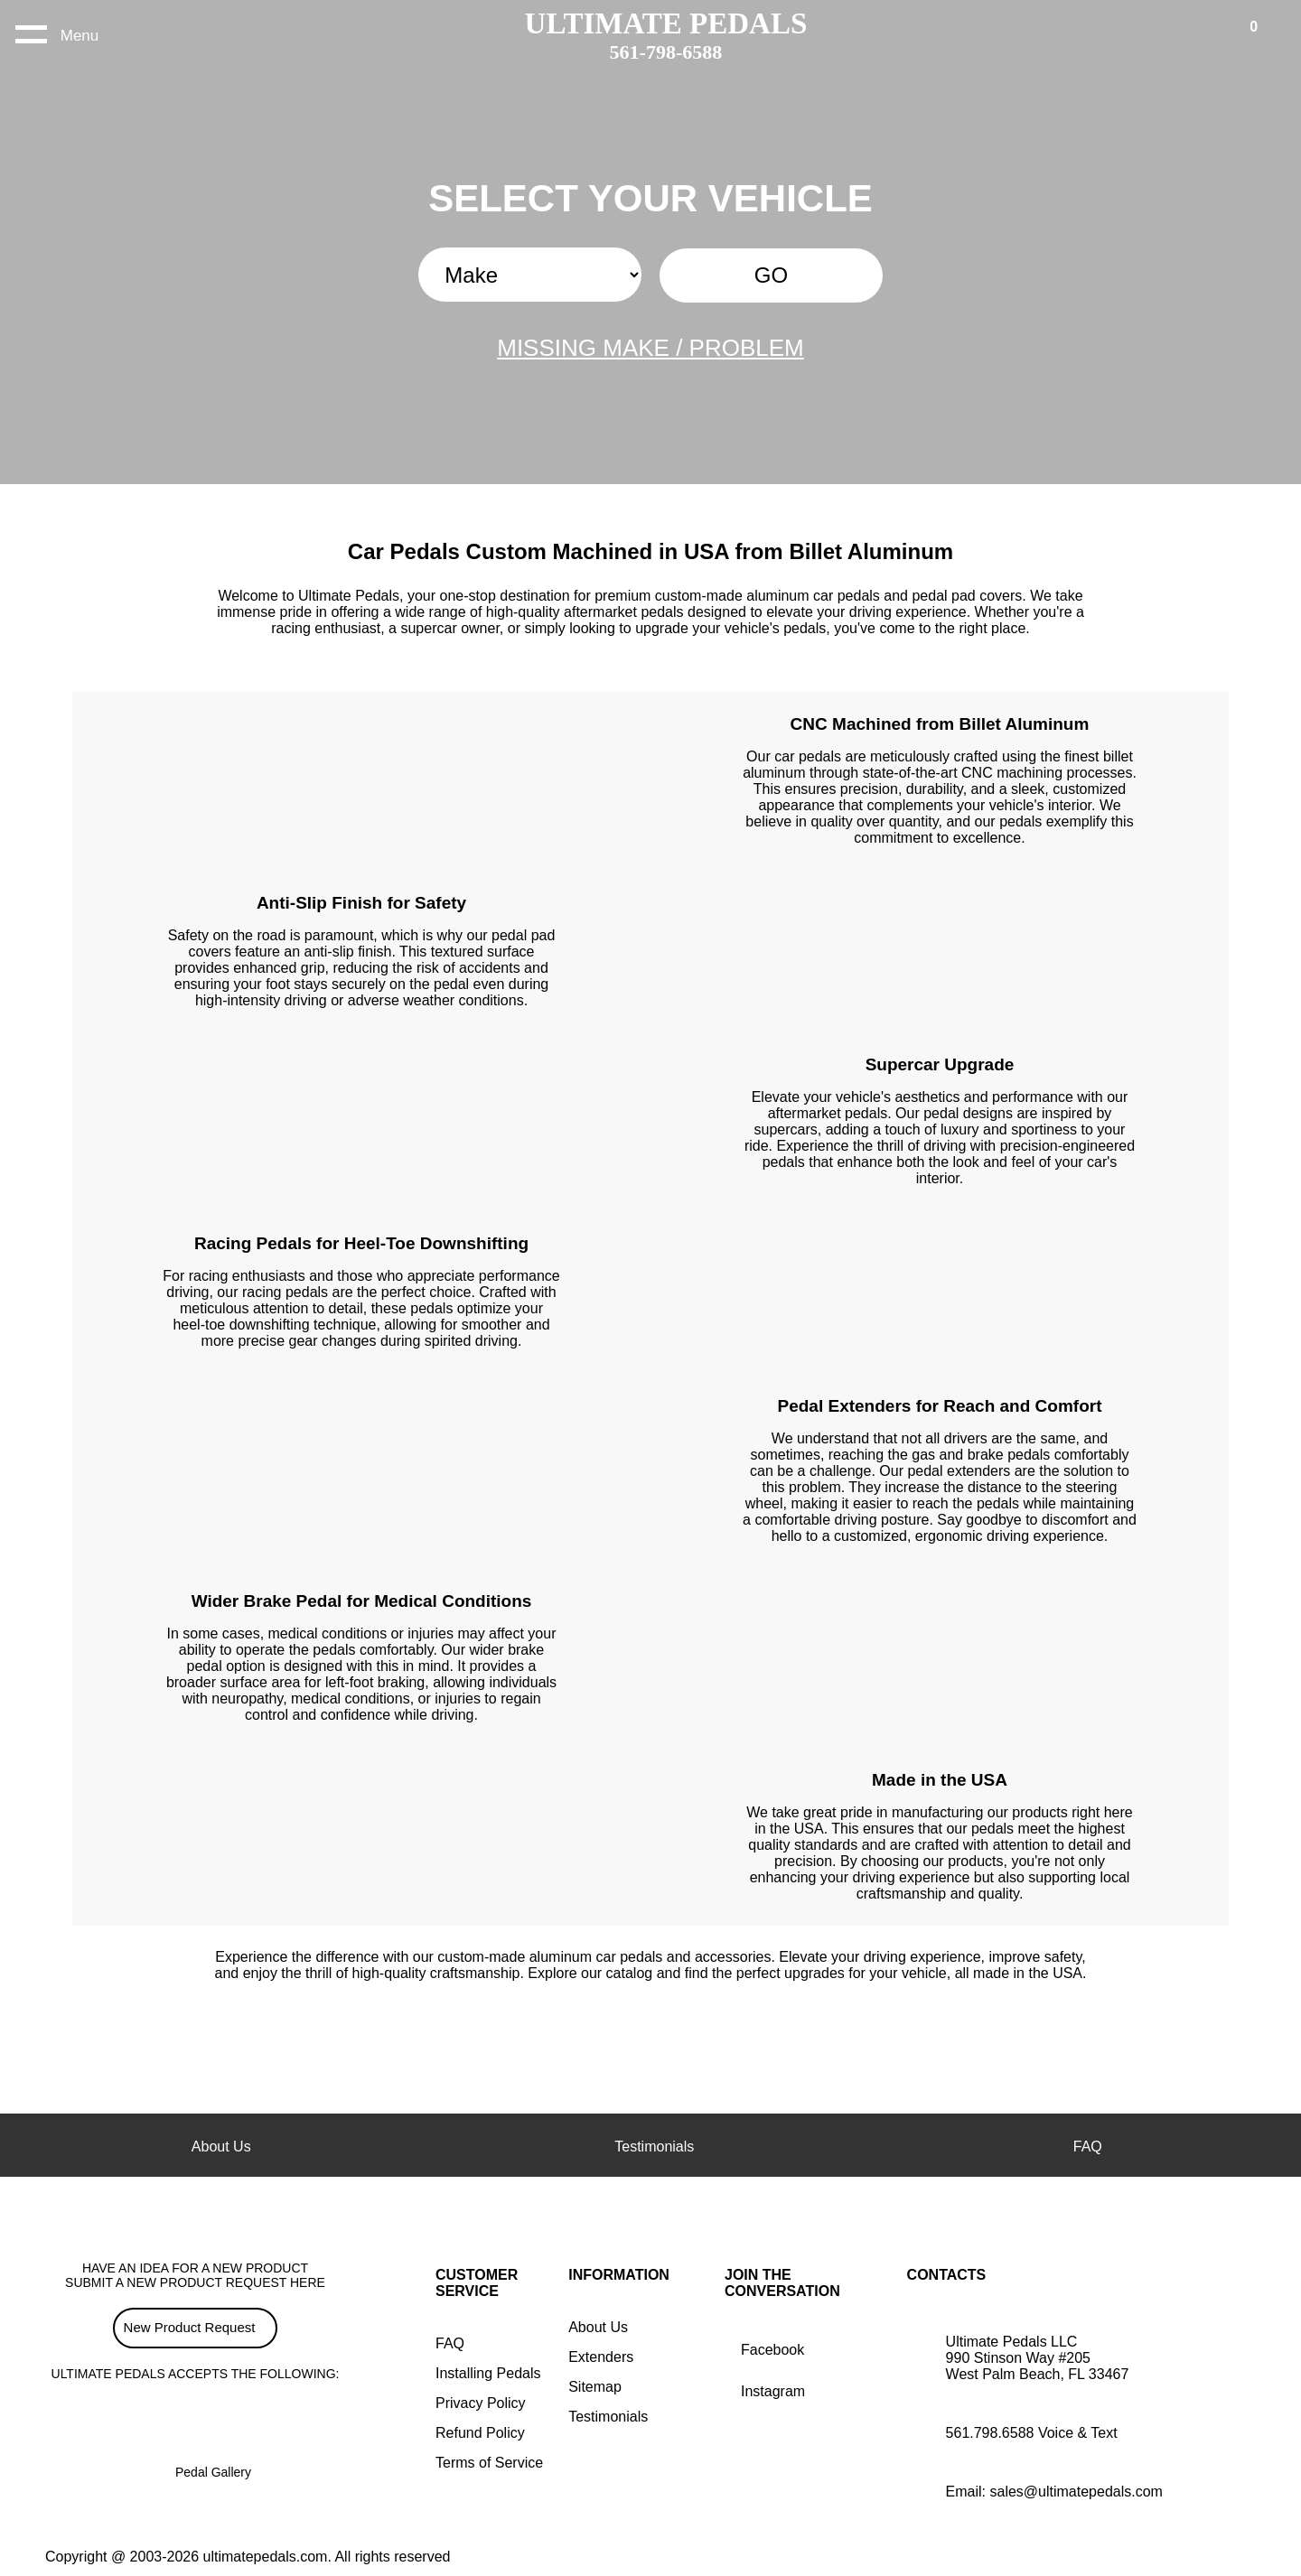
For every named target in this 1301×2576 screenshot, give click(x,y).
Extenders (600, 2357)
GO (771, 275)
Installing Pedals (488, 2373)
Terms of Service (489, 2462)
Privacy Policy (480, 2403)
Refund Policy (480, 2433)
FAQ (449, 2343)
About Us (598, 2327)
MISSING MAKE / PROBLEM (650, 347)
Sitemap (595, 2386)
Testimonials (608, 2416)
